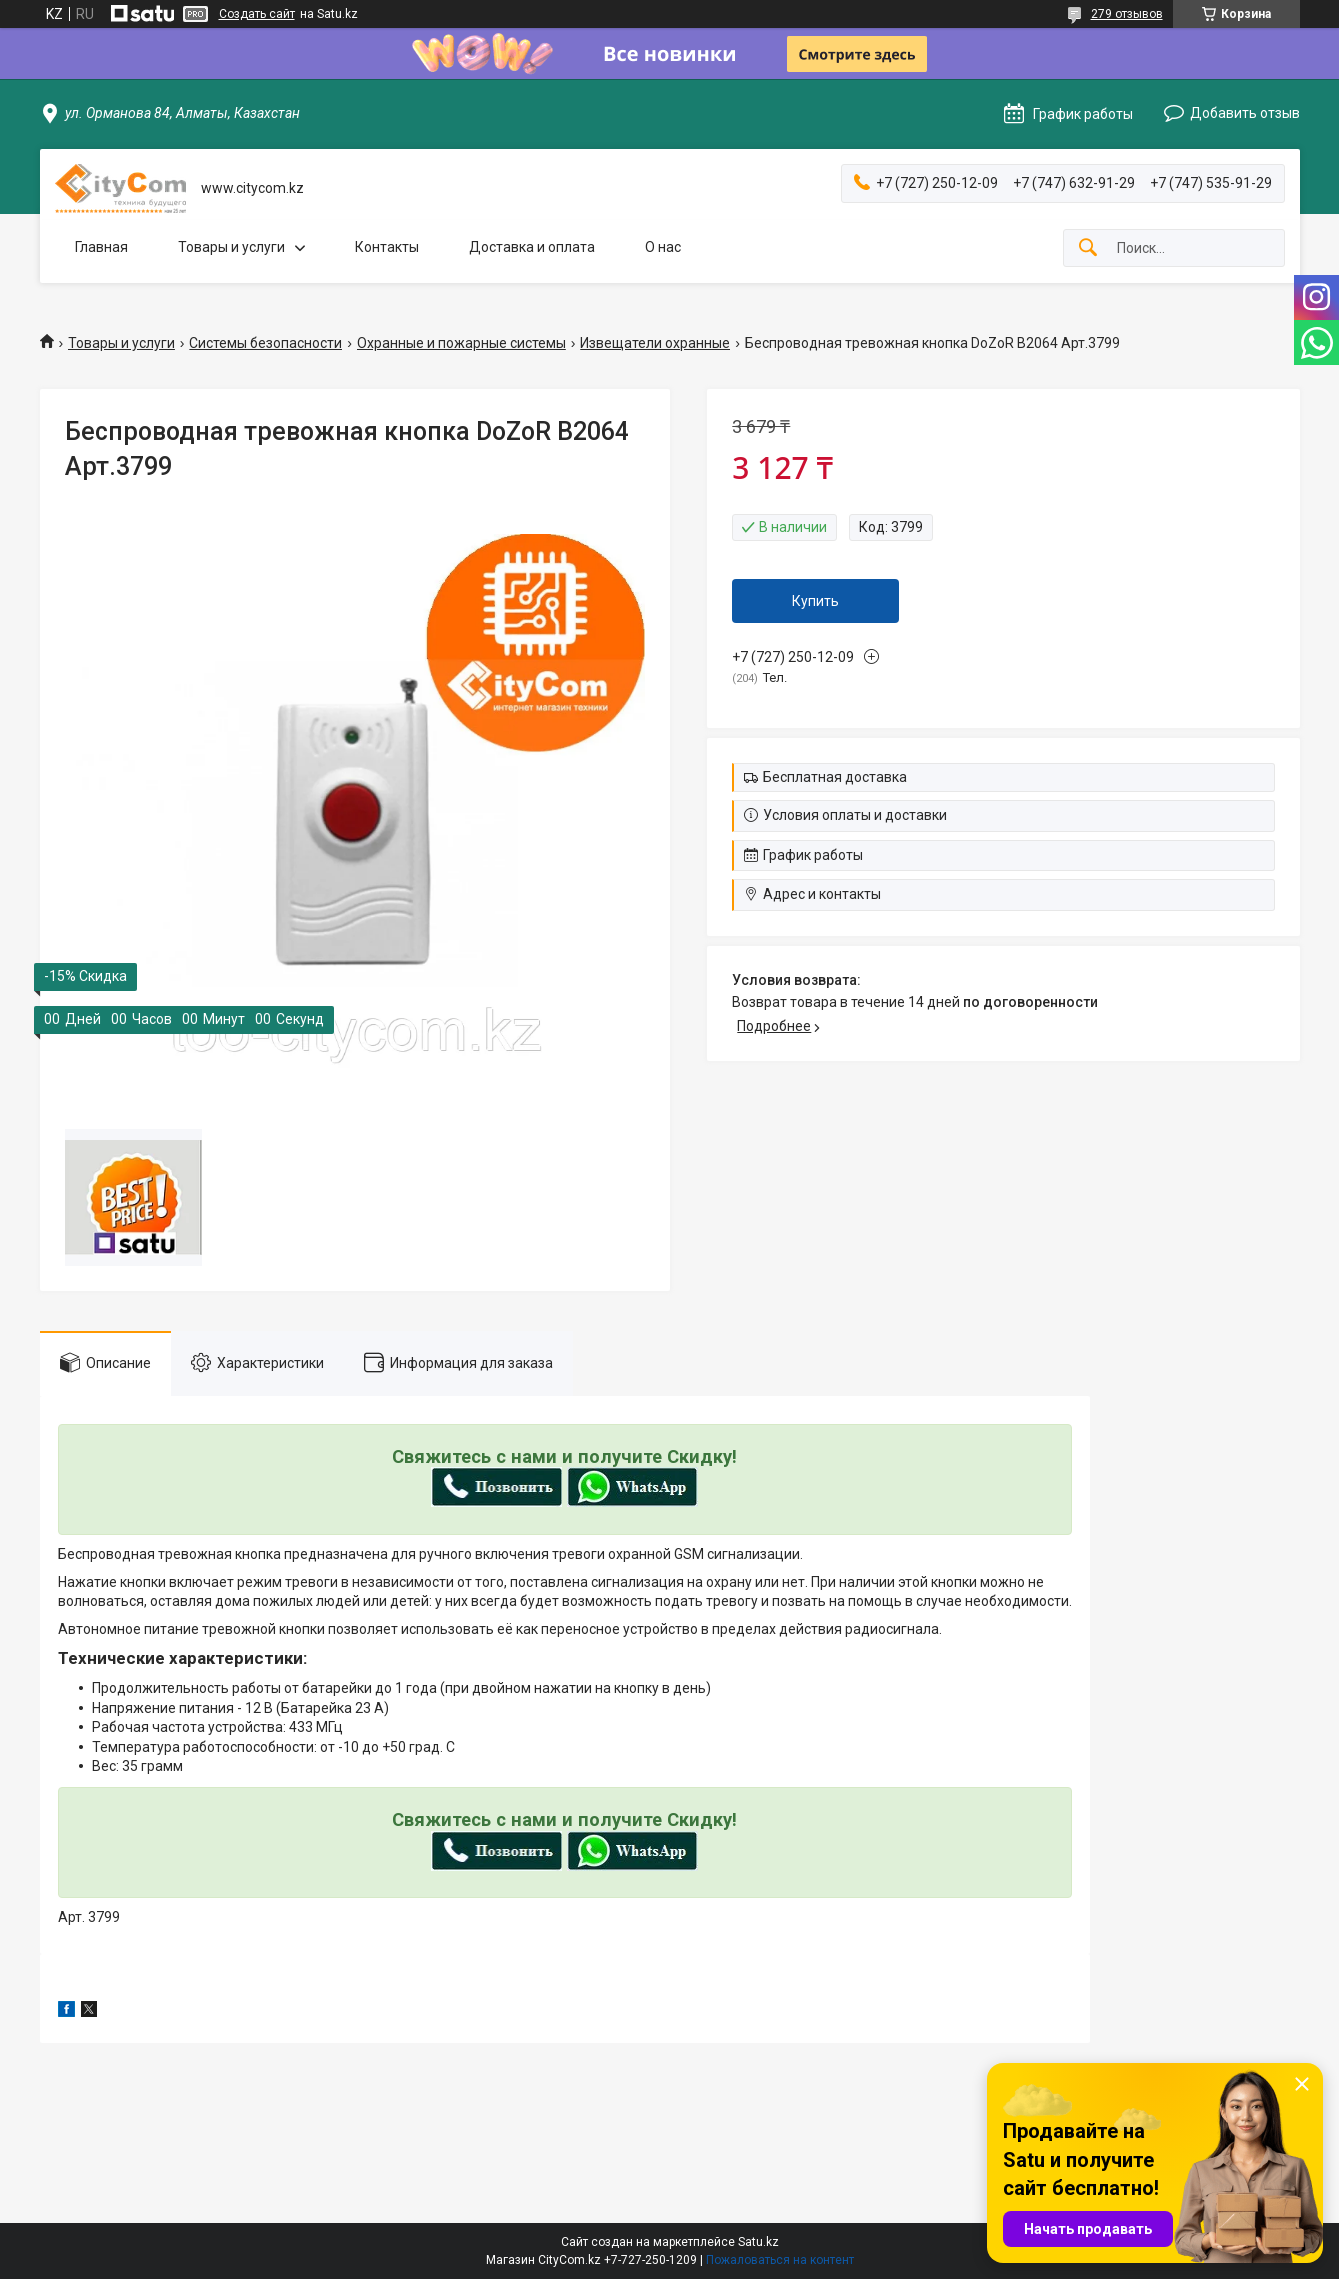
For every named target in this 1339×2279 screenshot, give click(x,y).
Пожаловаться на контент (780, 2260)
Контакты (387, 247)
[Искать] (1088, 248)
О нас (663, 247)
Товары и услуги (231, 247)
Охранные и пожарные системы (461, 343)
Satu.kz (758, 2242)
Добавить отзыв (1245, 113)
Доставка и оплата (532, 247)
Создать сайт (257, 14)
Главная (101, 247)
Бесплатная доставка (835, 777)
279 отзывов (1127, 14)
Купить (815, 601)
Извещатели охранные (655, 343)
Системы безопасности (265, 343)
